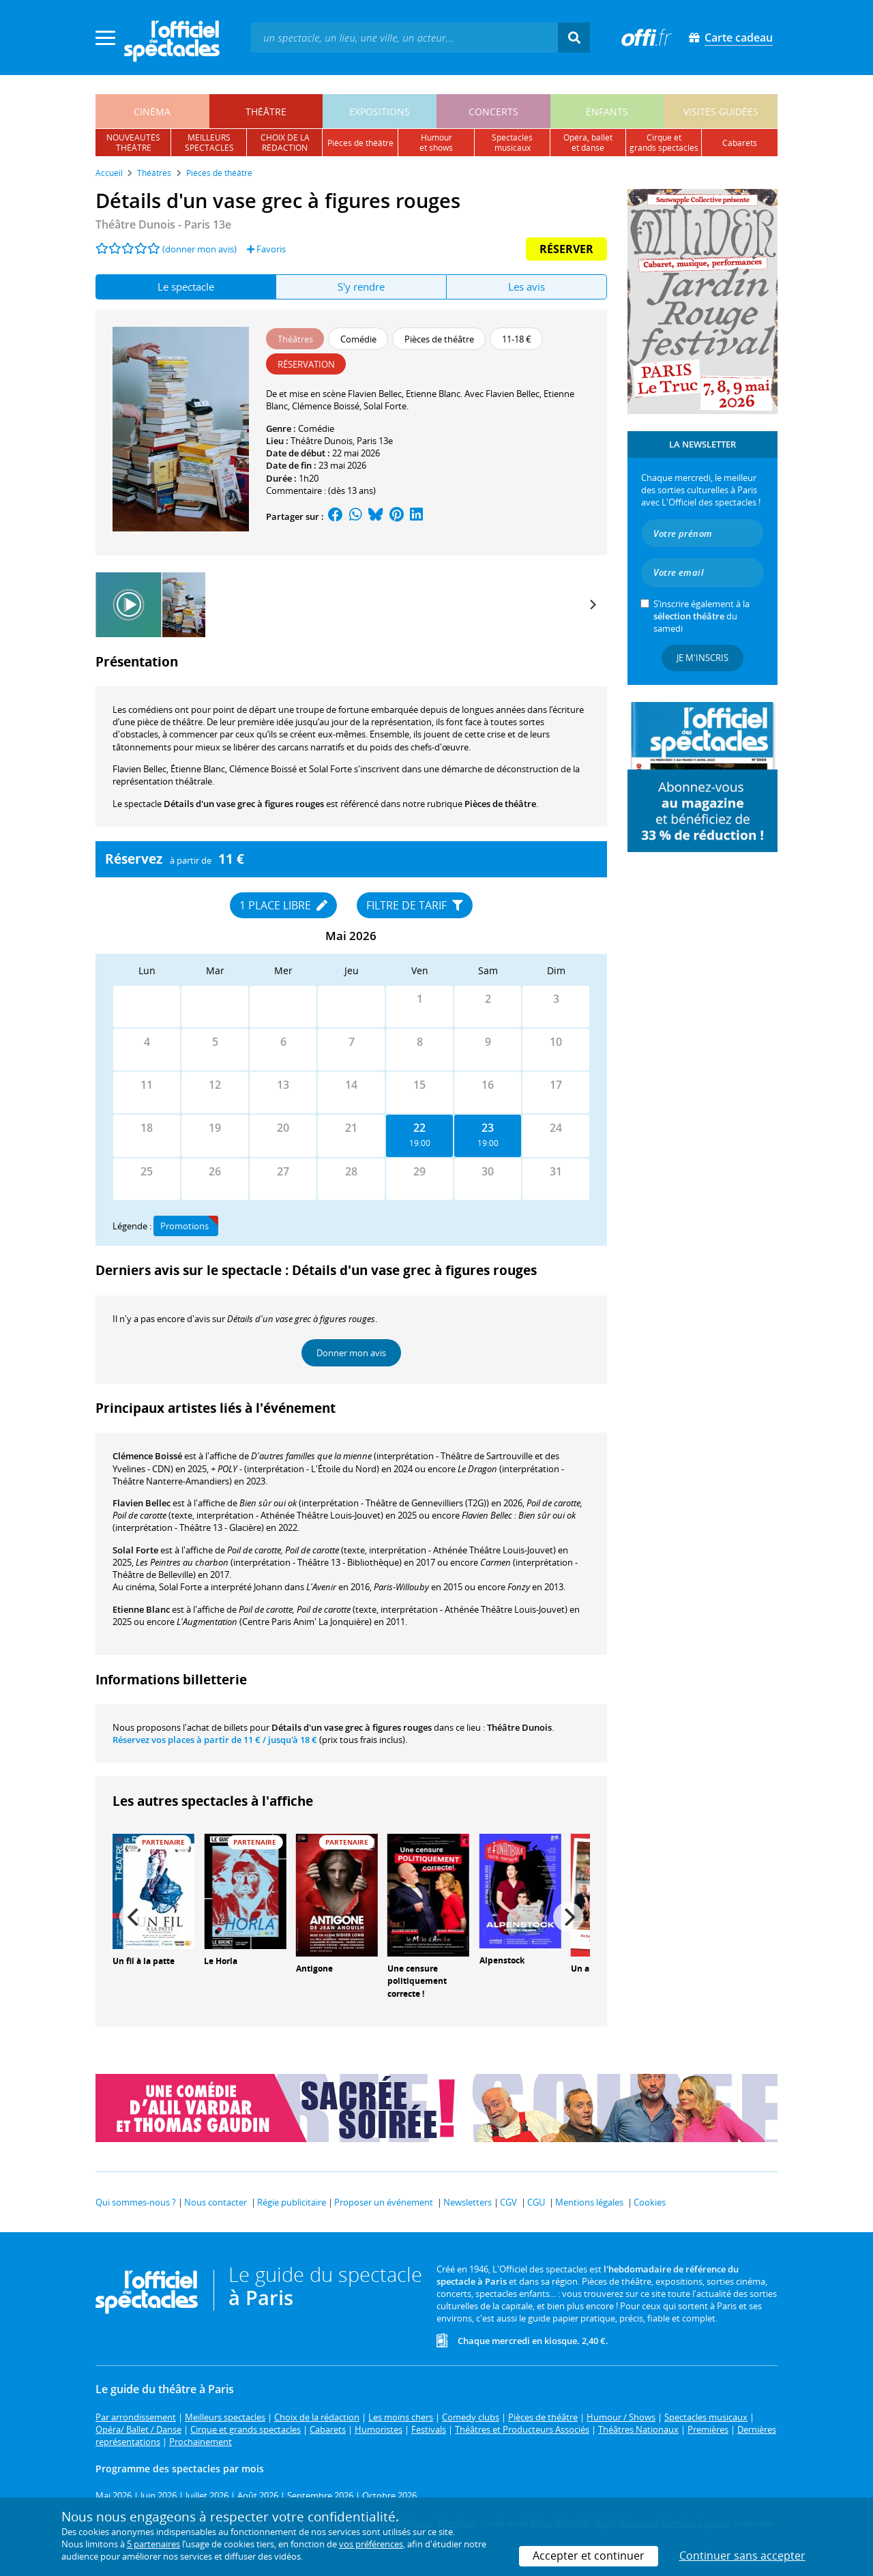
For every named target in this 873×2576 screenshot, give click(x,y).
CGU (536, 2202)
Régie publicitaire (291, 2202)
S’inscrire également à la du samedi (701, 616)
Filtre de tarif (414, 905)
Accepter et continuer (589, 2555)
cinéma (152, 111)
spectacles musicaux (512, 142)
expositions (379, 111)
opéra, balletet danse (587, 142)
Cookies (650, 2202)
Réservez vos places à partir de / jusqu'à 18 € (215, 1739)
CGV (508, 2202)
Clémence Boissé (147, 1456)
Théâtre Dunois (322, 441)
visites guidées (720, 111)
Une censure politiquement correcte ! (417, 1981)
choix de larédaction (285, 142)
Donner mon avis (351, 1353)
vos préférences (371, 2544)
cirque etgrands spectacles (664, 142)
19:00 (419, 1143)
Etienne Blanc (141, 1609)
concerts (493, 111)
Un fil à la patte (144, 1961)
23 (488, 1127)
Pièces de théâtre (500, 803)
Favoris (266, 249)
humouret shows (436, 142)
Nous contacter (215, 2202)
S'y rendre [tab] (361, 286)
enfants (607, 111)
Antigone (314, 1968)
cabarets (739, 143)
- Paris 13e (163, 224)
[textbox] (404, 37)
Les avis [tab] (526, 286)
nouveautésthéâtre (133, 142)
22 (419, 1127)
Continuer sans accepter (742, 2555)
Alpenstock (501, 1960)
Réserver (566, 249)
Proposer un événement (383, 2202)
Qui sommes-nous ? (135, 2202)
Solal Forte (135, 1550)
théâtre (266, 111)
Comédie (316, 428)
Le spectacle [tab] (186, 286)
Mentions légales (589, 2202)
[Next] (592, 604)
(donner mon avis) (199, 249)
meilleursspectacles (209, 142)
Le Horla (220, 1961)
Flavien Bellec (142, 1503)
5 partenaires (153, 2544)
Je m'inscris (702, 658)
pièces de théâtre (360, 143)
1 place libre (283, 905)
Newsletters (467, 2202)
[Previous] (134, 1917)
